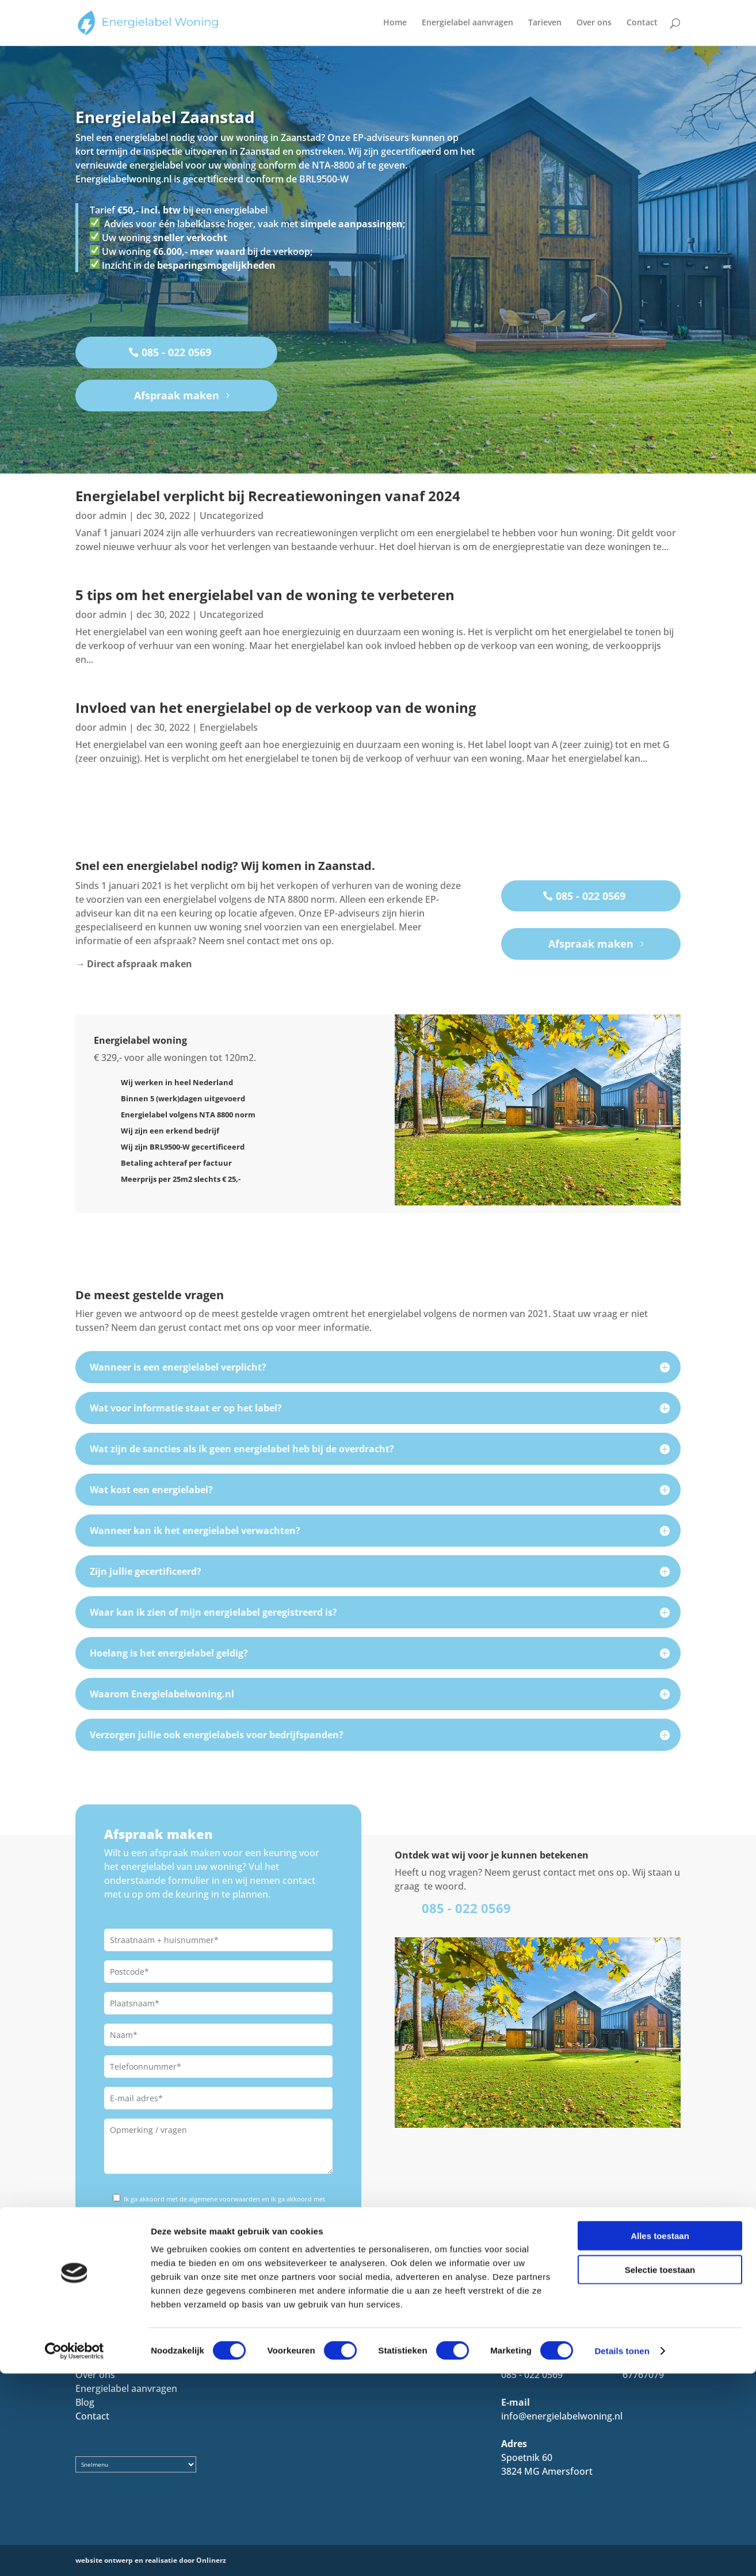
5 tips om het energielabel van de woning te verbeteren (265, 594)
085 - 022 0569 (176, 352)
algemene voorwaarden (225, 2199)
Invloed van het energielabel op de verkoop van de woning (275, 707)
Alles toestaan (660, 2438)
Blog (84, 2402)
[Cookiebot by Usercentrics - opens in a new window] (74, 2553)
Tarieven (545, 23)
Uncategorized (232, 515)
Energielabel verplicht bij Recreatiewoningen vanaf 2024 (267, 495)
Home (395, 23)
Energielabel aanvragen (467, 23)
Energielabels (229, 727)
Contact (642, 23)
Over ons (594, 23)
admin (113, 515)
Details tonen (621, 2553)
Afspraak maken (176, 395)
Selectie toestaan (660, 2472)
